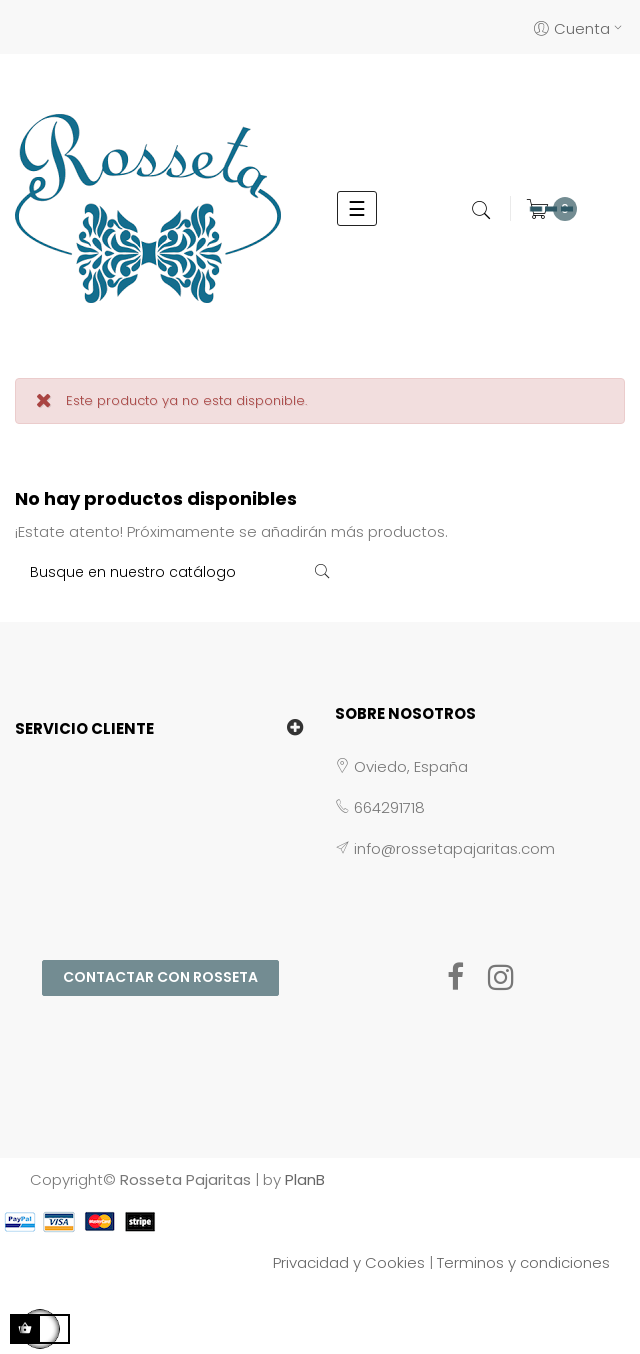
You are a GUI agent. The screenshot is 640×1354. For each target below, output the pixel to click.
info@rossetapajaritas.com (454, 848)
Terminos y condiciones (523, 1262)
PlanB (305, 1179)
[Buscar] (178, 572)
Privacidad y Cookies (349, 1262)
